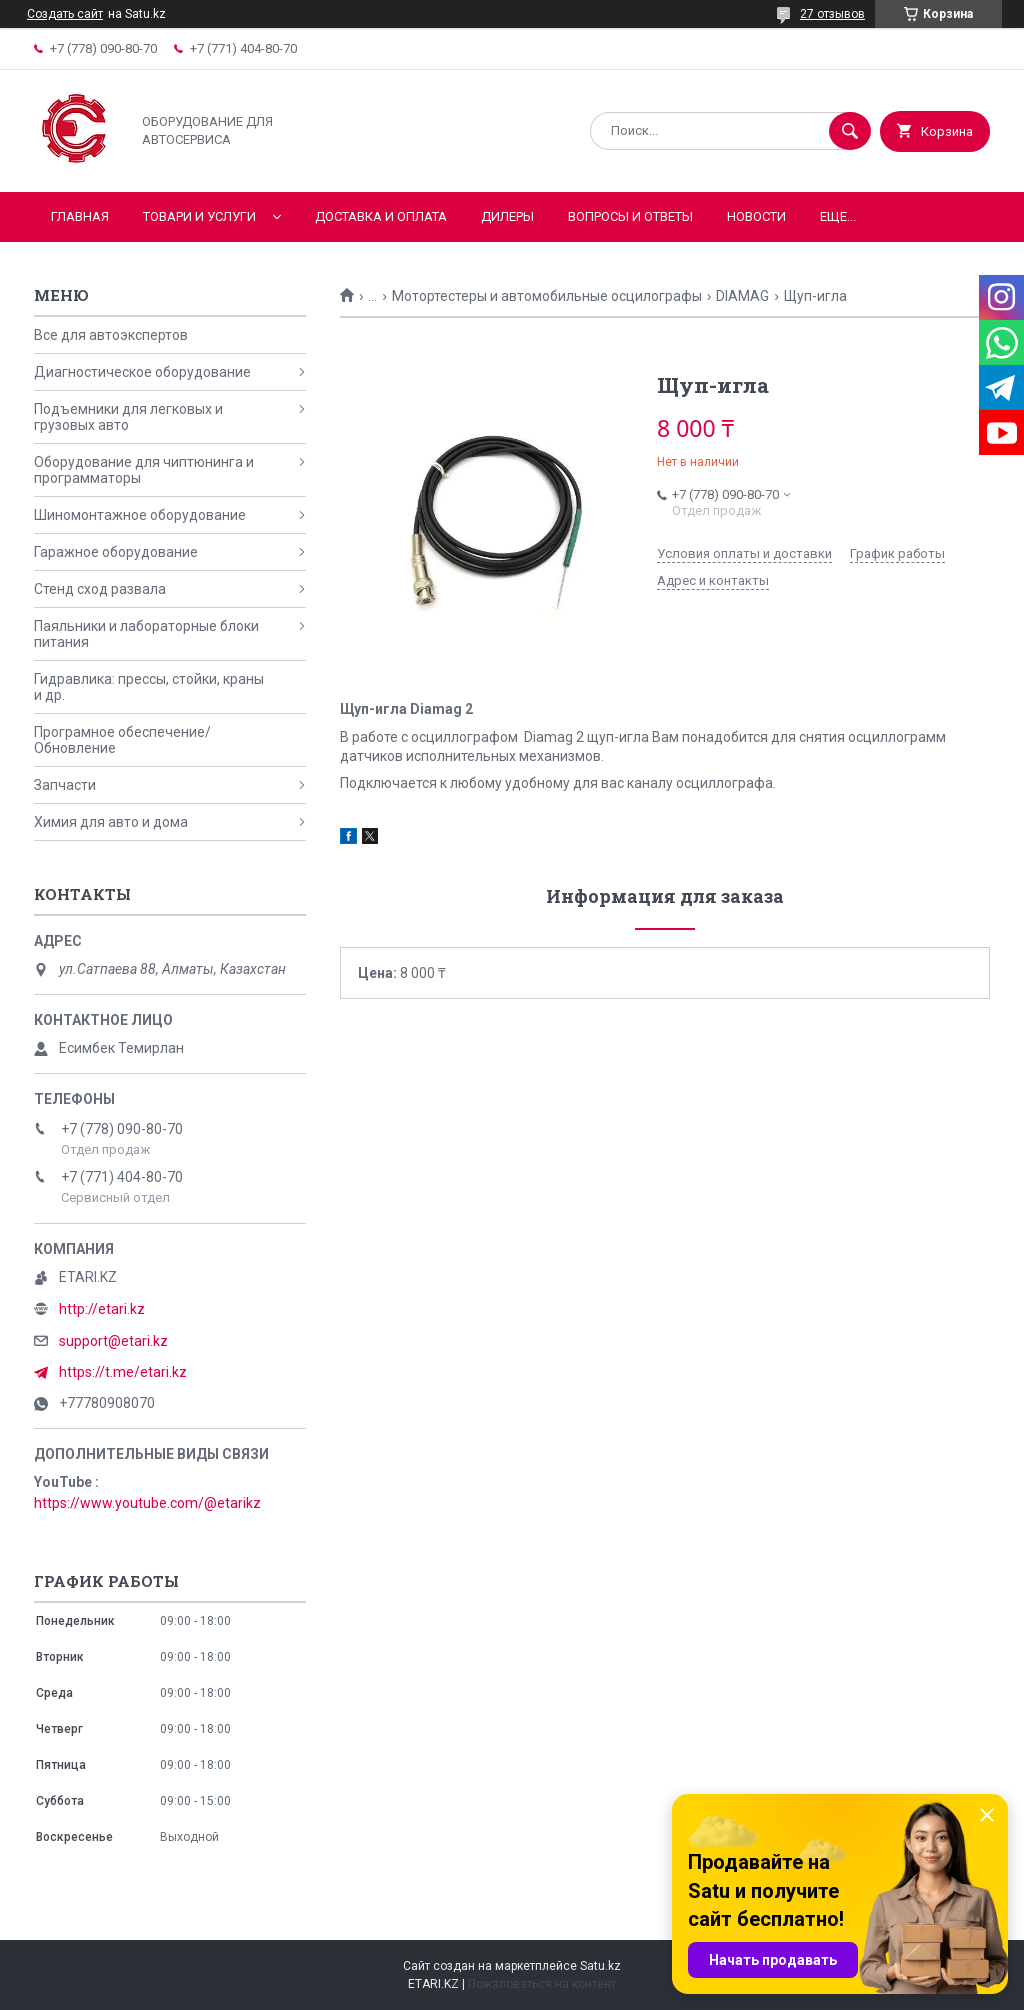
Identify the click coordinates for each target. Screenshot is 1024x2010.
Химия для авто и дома (111, 822)
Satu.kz (600, 1966)
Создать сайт (65, 14)
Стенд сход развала (100, 589)
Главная (80, 216)
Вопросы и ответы (630, 216)
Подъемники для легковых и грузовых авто (128, 417)
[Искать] (850, 131)
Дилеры (507, 216)
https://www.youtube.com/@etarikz (147, 1503)
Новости (756, 216)
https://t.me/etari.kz (123, 1372)
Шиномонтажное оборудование (140, 515)
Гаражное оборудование (116, 552)
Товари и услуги (199, 216)
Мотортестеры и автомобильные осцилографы (547, 296)
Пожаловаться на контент (542, 1984)
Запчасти (65, 785)
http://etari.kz (102, 1309)
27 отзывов (832, 14)
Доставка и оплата (381, 216)
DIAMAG (742, 296)
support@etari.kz (113, 1341)
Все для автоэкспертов (111, 335)
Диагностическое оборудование (142, 372)
